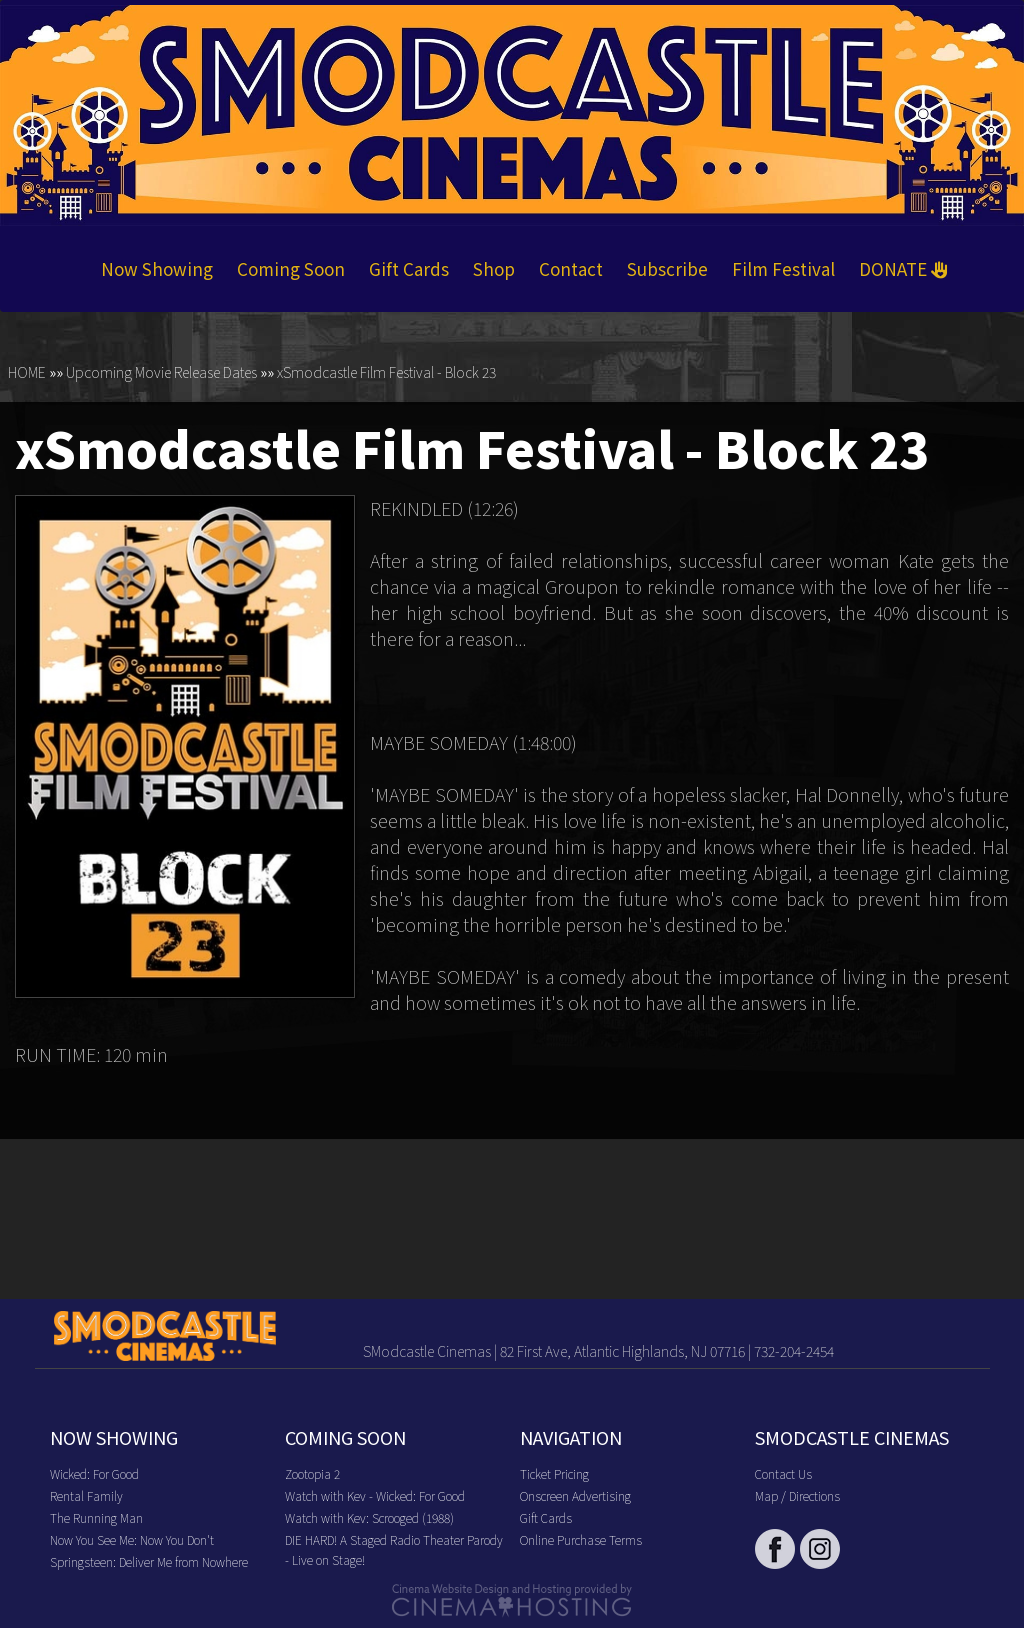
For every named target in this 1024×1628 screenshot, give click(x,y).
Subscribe (667, 268)
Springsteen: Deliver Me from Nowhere (149, 1561)
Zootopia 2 (312, 1473)
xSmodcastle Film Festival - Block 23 (386, 372)
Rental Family (86, 1495)
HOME (27, 372)
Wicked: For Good (94, 1473)
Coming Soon (291, 268)
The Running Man (96, 1517)
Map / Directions (797, 1495)
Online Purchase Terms (581, 1539)
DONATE (903, 268)
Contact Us (783, 1473)
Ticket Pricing (554, 1473)
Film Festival (783, 268)
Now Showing (157, 268)
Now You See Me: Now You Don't (132, 1539)
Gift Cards (409, 268)
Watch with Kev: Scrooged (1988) (369, 1517)
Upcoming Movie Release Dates (161, 372)
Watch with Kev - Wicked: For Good (375, 1495)
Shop (494, 268)
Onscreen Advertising (575, 1495)
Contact (571, 268)
